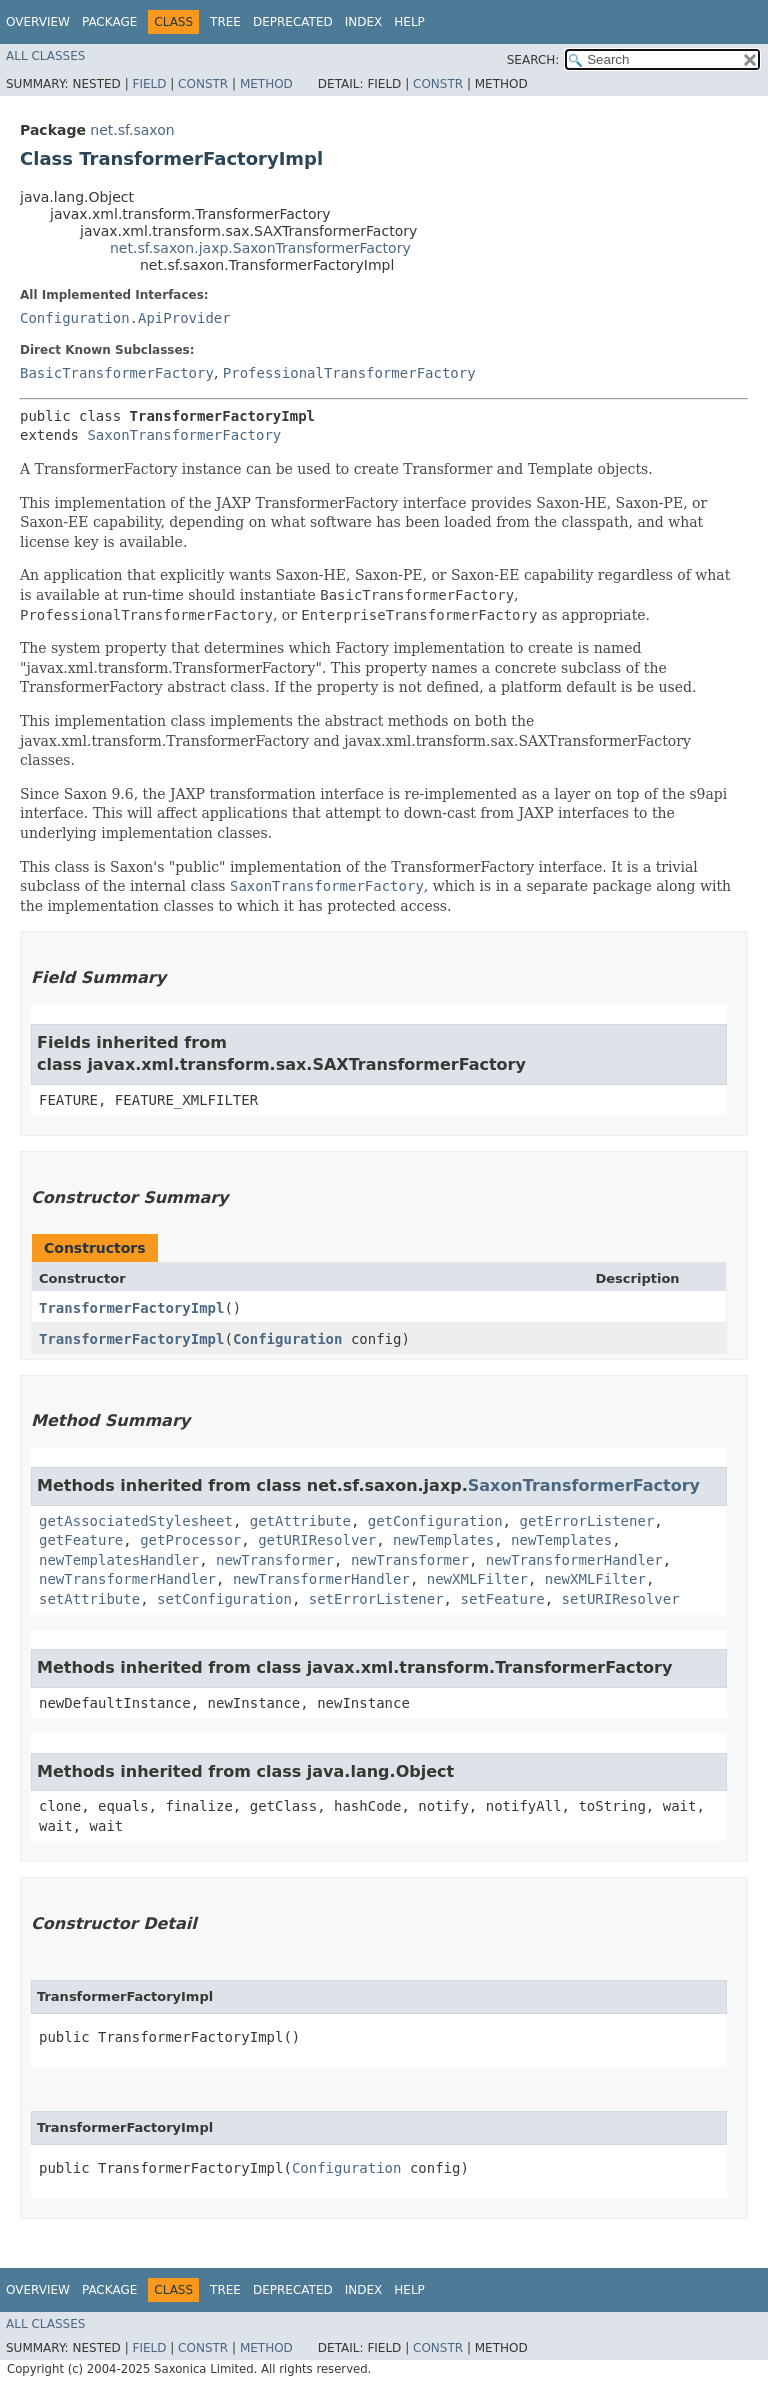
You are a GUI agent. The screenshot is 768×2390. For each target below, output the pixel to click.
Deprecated (293, 22)
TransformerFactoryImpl (131, 1308)
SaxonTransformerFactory (184, 435)
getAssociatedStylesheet (136, 1521)
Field (149, 84)
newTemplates (443, 1540)
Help (409, 22)
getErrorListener (586, 1521)
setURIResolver (621, 1599)
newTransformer (275, 1560)
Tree (225, 22)
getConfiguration (435, 1521)
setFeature (502, 1599)
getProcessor (190, 1540)
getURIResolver (317, 1540)
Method (266, 84)
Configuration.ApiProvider (125, 318)
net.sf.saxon (132, 130)
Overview (38, 22)
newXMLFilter (477, 1579)
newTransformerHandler (574, 1560)
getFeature (81, 1540)
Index (364, 22)
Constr (203, 84)
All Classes (45, 56)
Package (109, 22)
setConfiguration (224, 1599)
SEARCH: (533, 60)
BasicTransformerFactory (117, 373)
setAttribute (89, 1599)
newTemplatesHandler (119, 1560)
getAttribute (300, 1521)
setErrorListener (376, 1599)
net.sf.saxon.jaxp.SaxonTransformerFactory (260, 248)
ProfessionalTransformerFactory (349, 373)
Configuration (288, 1339)
